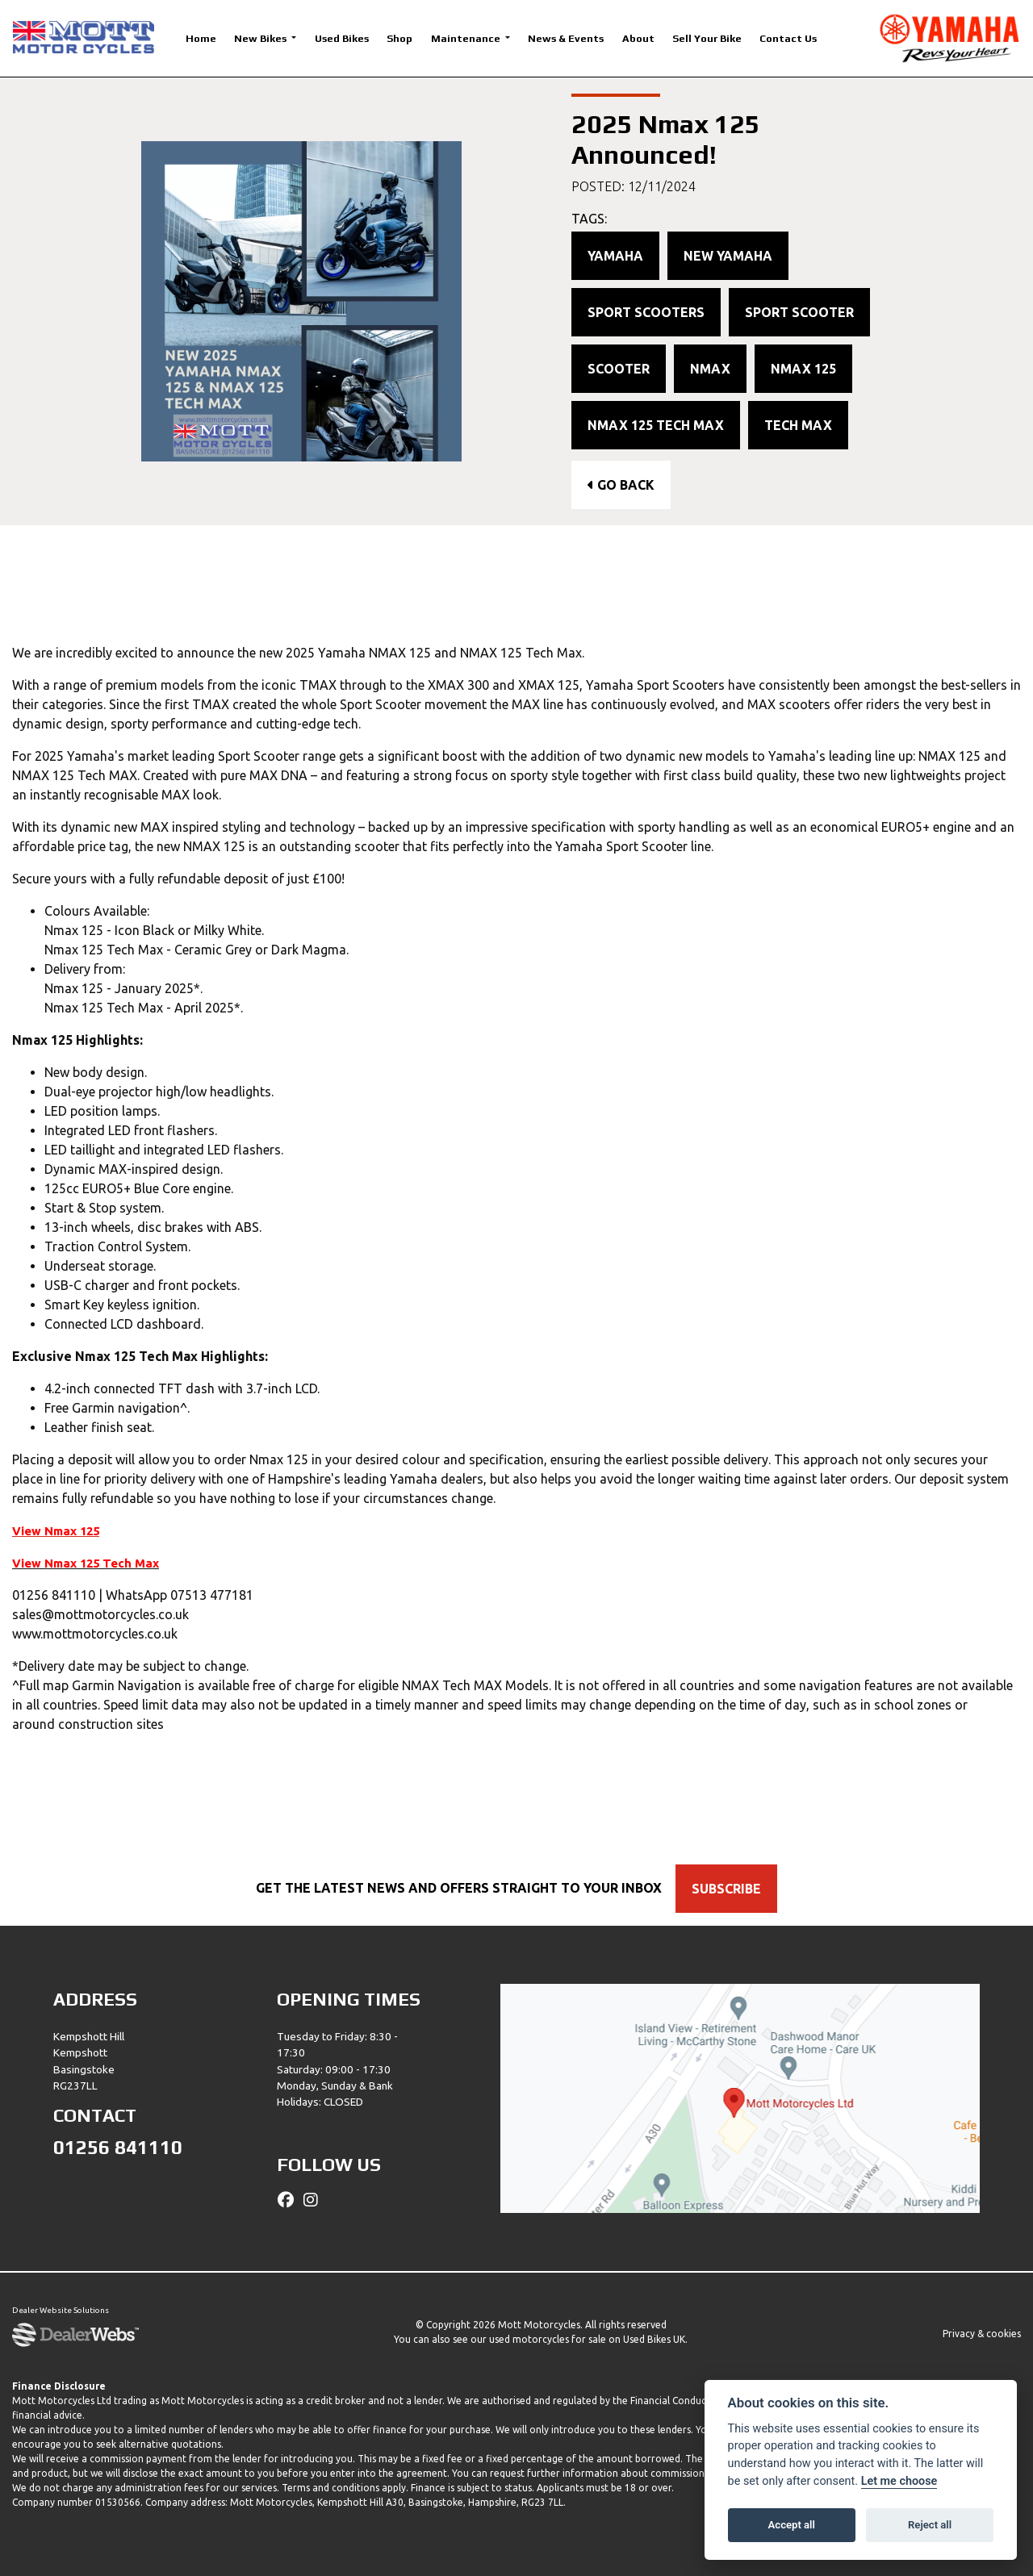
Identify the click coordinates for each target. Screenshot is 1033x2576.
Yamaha (615, 255)
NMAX (710, 368)
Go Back (621, 485)
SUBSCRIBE (731, 1888)
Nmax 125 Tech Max (656, 425)
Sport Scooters (646, 312)
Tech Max (798, 425)
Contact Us (788, 38)
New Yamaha (728, 255)
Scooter (619, 368)
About (638, 38)
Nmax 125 (803, 368)
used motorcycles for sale (547, 2339)
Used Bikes (342, 38)
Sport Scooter (799, 312)
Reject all (929, 2525)
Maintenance (467, 38)
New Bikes (261, 38)
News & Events (566, 38)
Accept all (791, 2525)
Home (201, 38)
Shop (399, 38)
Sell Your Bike (707, 38)
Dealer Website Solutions (60, 2311)
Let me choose (899, 2481)
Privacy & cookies (982, 2333)
